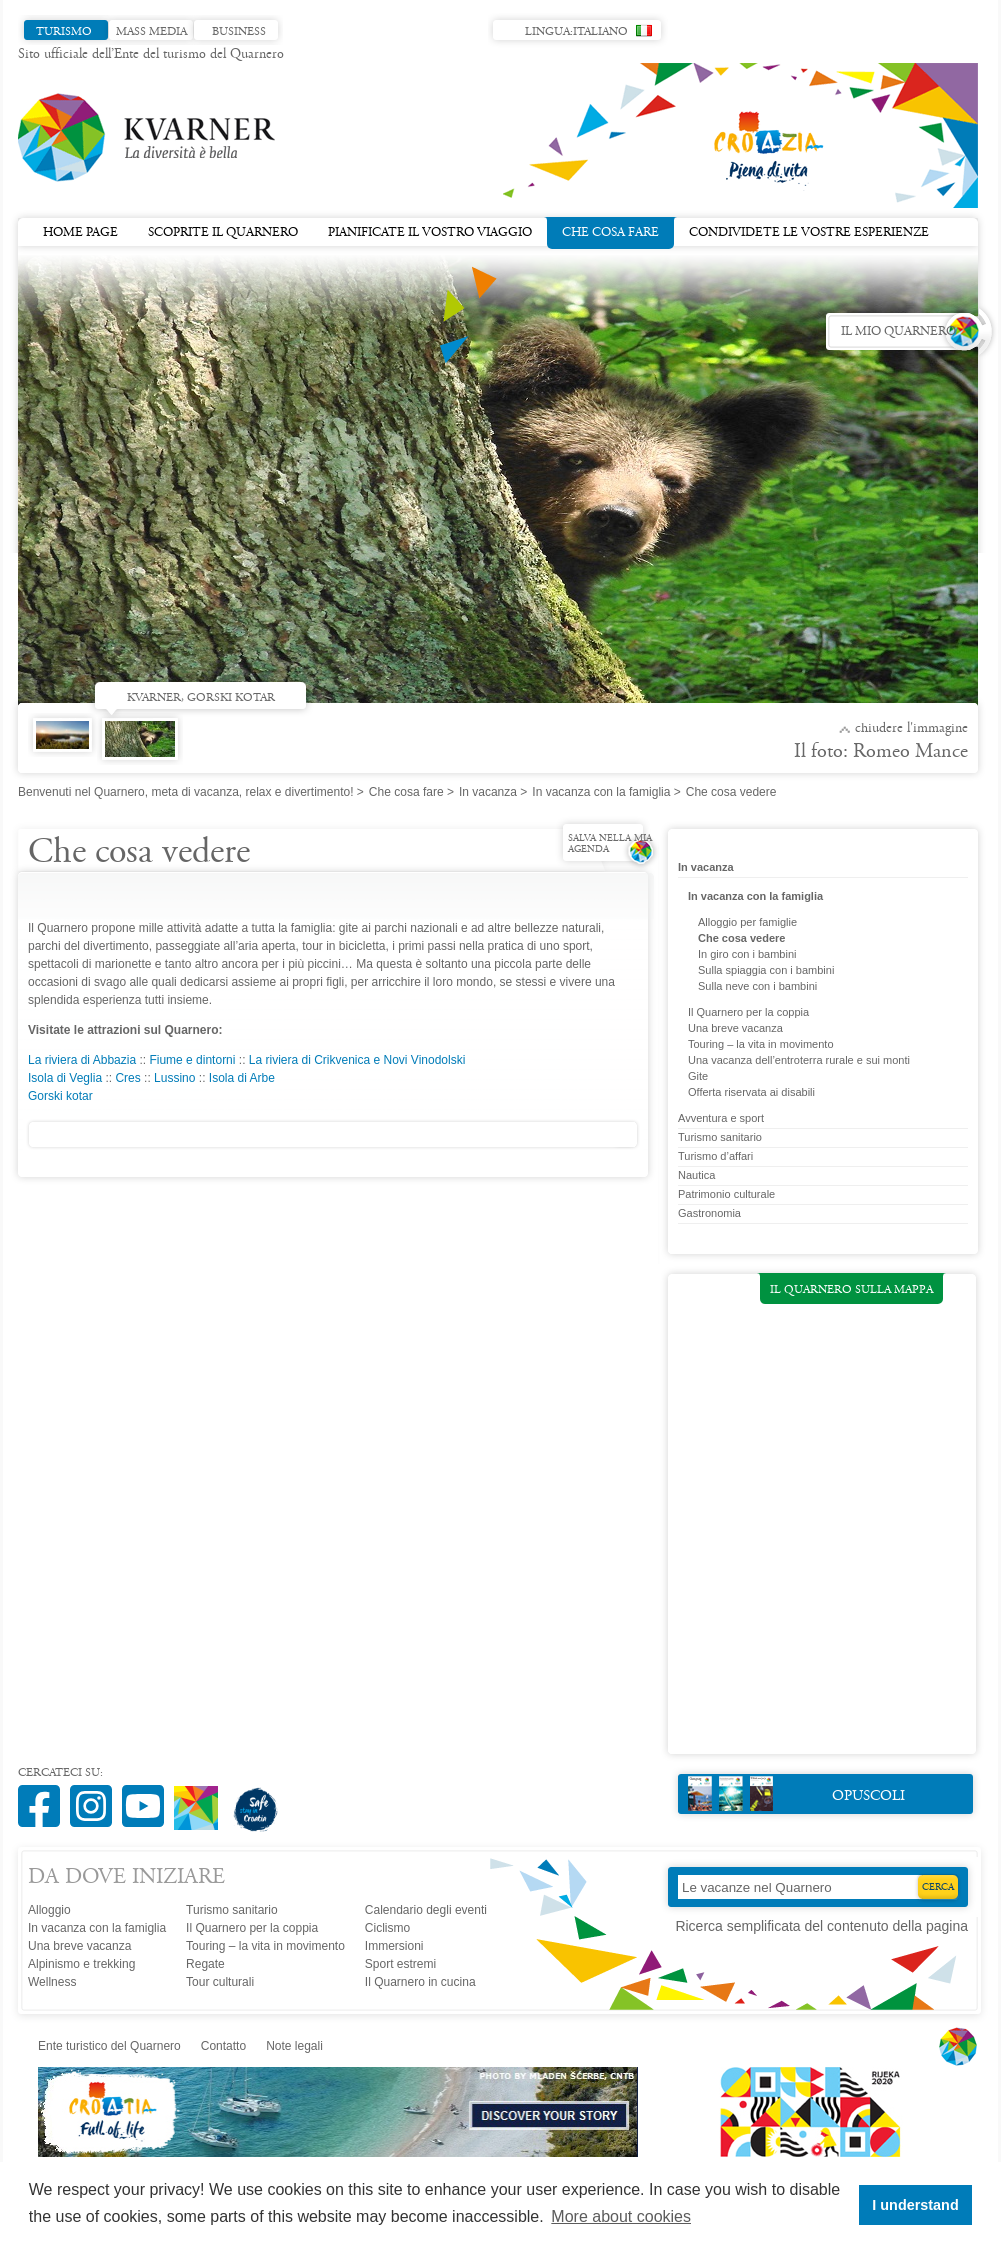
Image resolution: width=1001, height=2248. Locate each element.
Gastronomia (709, 1213)
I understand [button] (915, 2205)
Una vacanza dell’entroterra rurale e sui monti (799, 1060)
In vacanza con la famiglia (601, 792)
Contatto (223, 2046)
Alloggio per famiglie (747, 922)
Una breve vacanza (735, 1028)
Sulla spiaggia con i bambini (766, 970)
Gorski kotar (60, 1096)
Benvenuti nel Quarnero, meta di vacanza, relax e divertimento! (186, 792)
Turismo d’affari (715, 1156)
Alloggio (49, 1910)
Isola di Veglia (65, 1078)
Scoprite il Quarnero (223, 233)
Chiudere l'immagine (911, 729)
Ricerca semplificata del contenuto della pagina (821, 1926)
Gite (698, 1076)
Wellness (52, 1982)
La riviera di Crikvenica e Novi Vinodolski (357, 1060)
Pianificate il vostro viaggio (430, 233)
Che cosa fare (610, 231)
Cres (127, 1078)
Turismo (64, 32)
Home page (80, 233)
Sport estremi (400, 1964)
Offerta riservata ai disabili (751, 1092)
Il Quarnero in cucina (420, 1982)
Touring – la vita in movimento (761, 1044)
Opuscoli (796, 1793)
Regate (205, 1964)
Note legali (294, 2046)
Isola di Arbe (242, 1078)
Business (239, 32)
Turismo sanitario (720, 1137)
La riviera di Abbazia (82, 1060)
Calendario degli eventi (426, 1910)
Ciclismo (387, 1928)
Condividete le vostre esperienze (809, 233)
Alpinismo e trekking (81, 1964)
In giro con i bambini (747, 954)
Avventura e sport (721, 1118)
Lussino (174, 1078)
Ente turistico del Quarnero (109, 2046)
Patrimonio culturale (726, 1194)
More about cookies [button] (621, 2216)
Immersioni (394, 1946)
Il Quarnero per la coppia (748, 1012)
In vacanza (488, 792)
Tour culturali (220, 1982)
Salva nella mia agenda (610, 844)
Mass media (151, 32)
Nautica (696, 1175)
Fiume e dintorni (192, 1060)
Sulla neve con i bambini (757, 986)
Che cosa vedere (741, 938)
